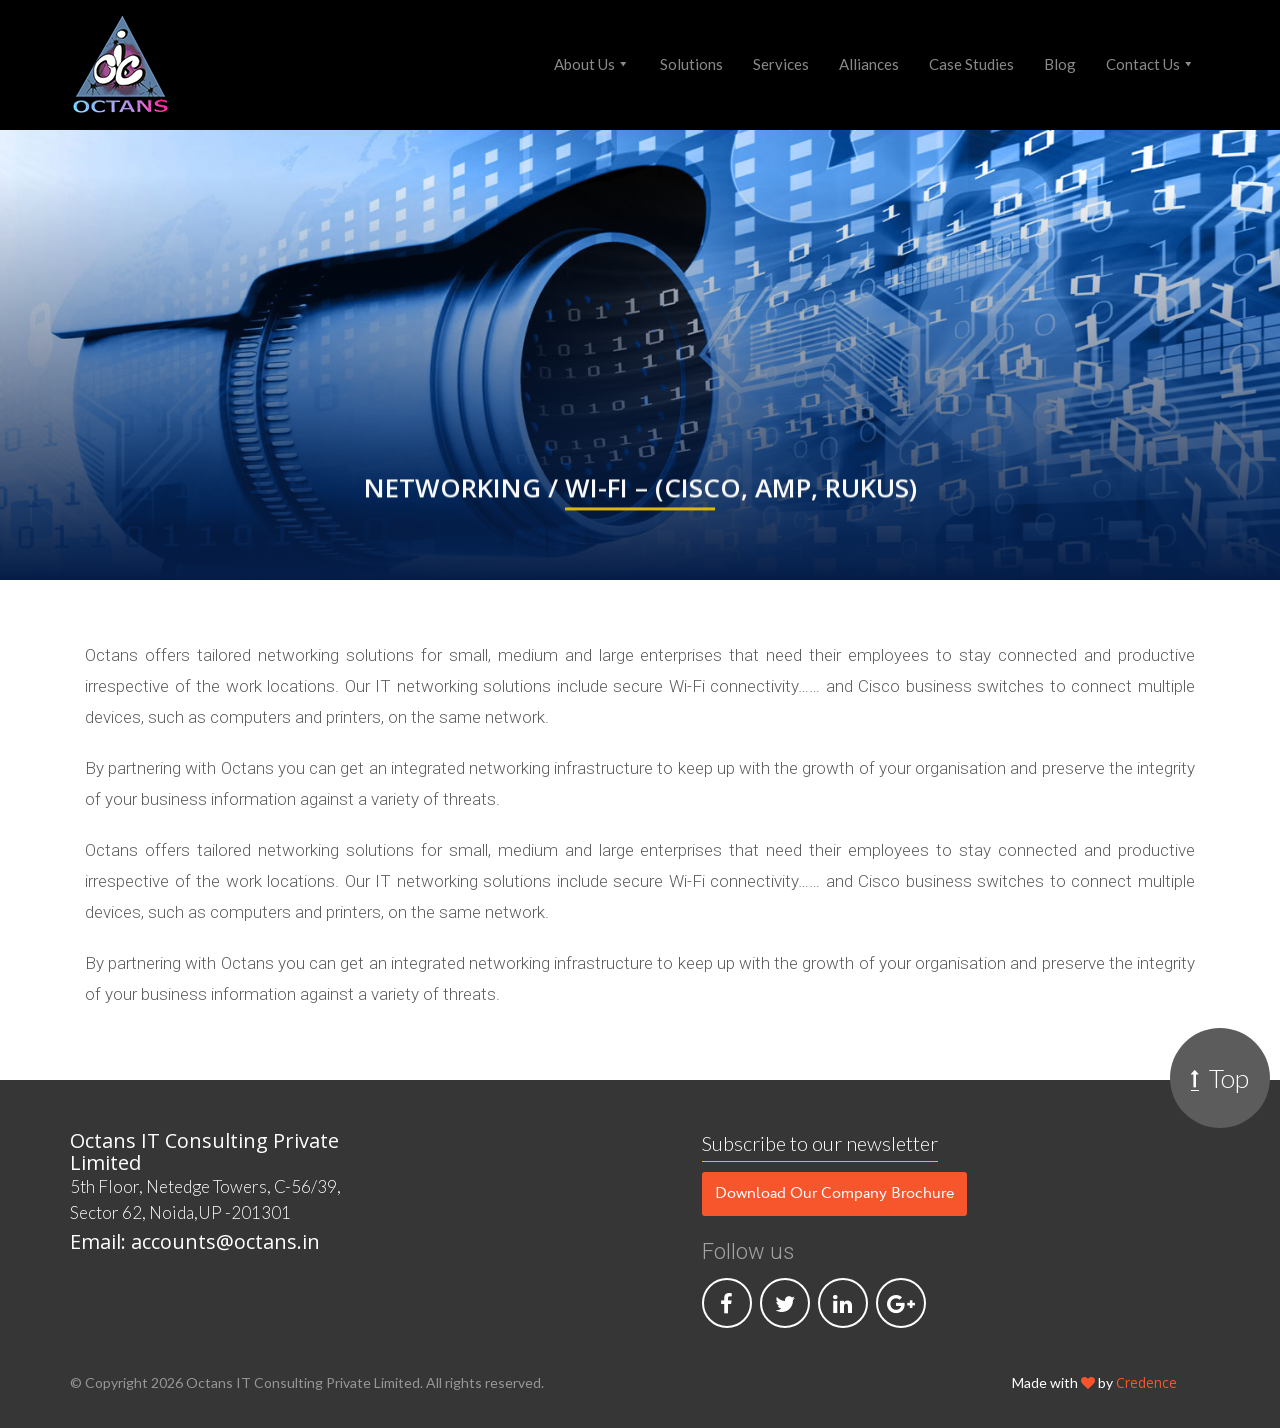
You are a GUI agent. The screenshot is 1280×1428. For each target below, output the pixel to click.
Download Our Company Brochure (834, 1194)
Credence (1146, 1382)
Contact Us (1143, 64)
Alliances (869, 64)
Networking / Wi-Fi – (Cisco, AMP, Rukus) (640, 491)
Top (1220, 1078)
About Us (584, 64)
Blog (1060, 64)
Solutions (691, 64)
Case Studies (971, 64)
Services (781, 64)
